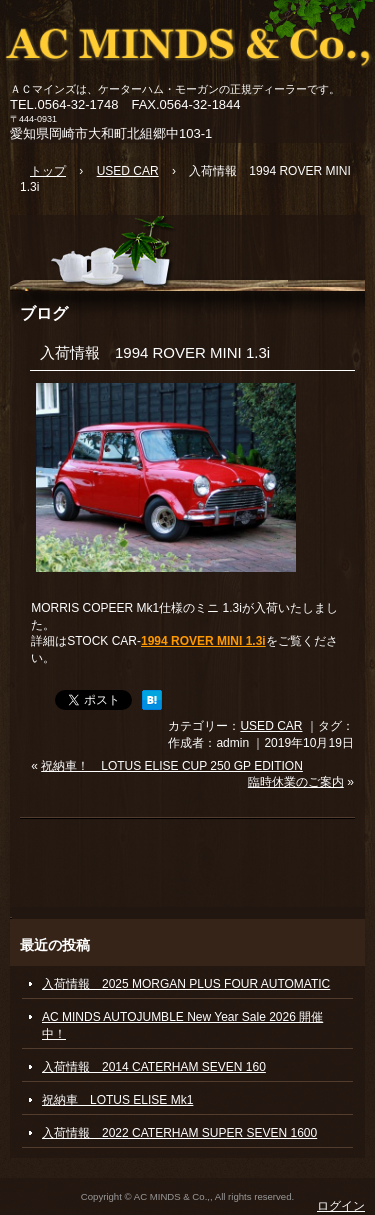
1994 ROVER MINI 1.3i (203, 641)
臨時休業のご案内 (296, 782)
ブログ (44, 313)
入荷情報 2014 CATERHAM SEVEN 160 (154, 1067)
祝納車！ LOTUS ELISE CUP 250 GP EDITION (172, 766)
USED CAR (271, 726)
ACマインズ (187, 42)
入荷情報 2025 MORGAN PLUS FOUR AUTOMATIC (186, 984)
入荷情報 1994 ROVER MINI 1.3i (155, 352)
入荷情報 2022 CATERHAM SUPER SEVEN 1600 (179, 1133)
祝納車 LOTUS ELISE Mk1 (117, 1100)
